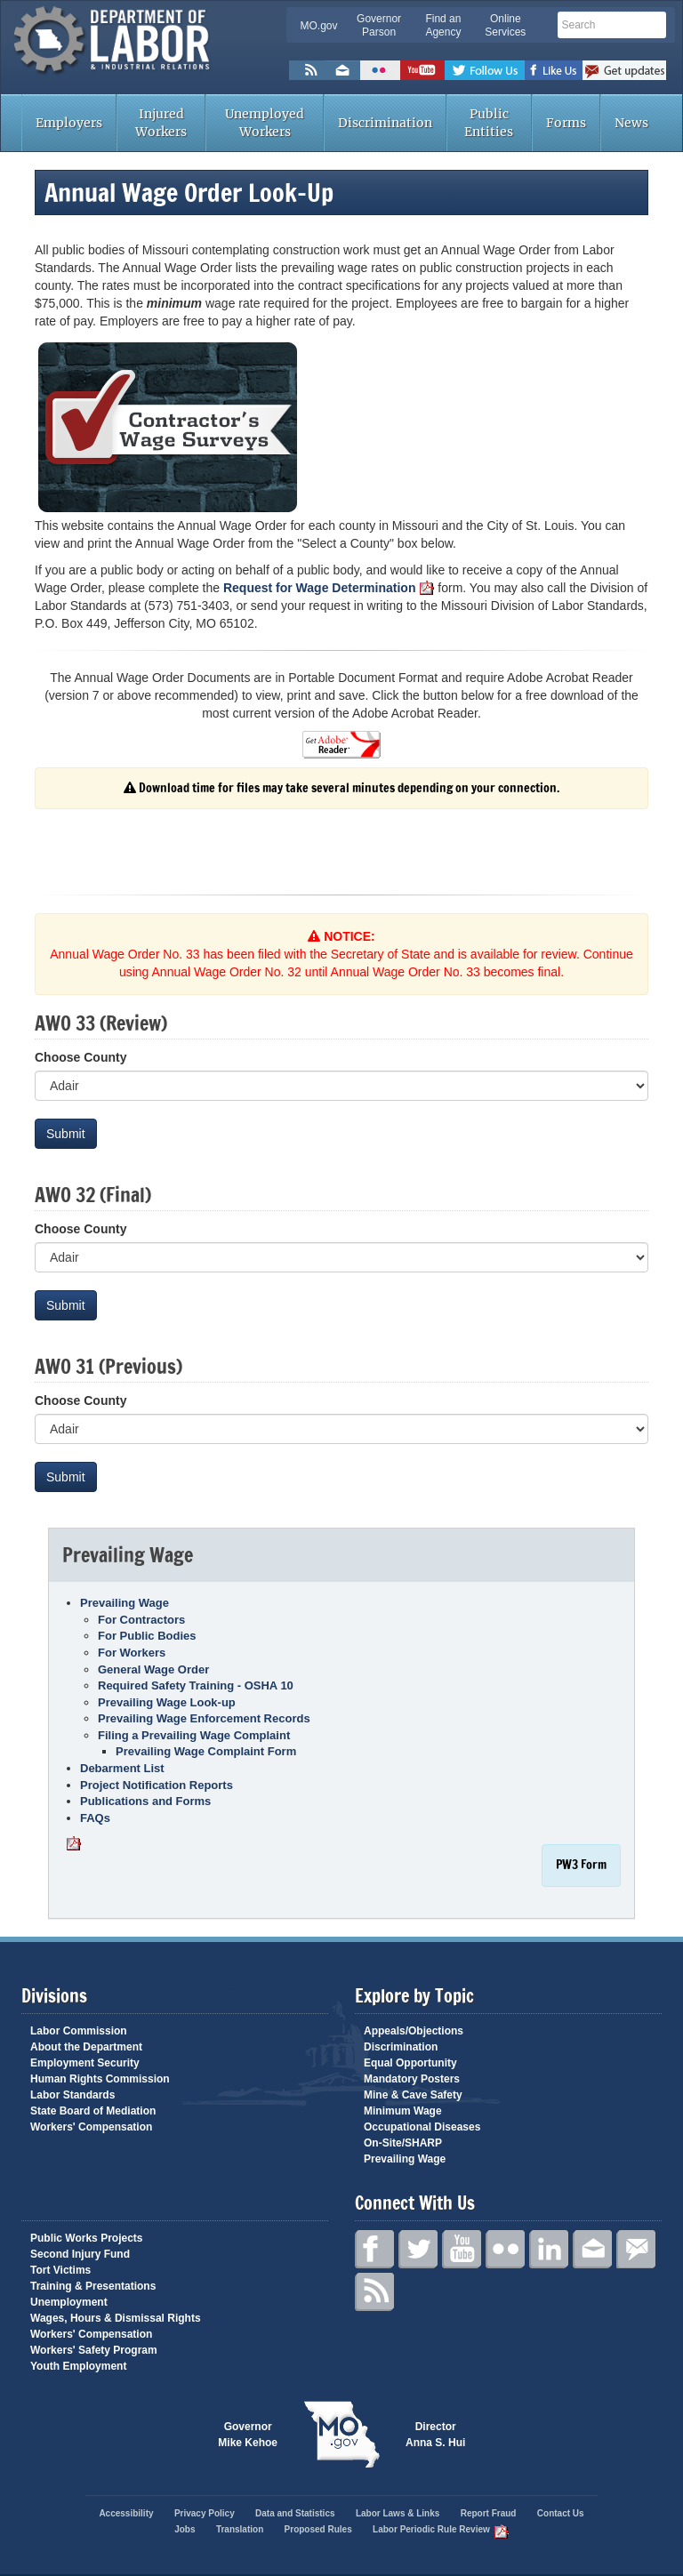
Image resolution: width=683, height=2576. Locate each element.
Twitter (418, 2249)
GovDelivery (635, 2249)
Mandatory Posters (412, 2079)
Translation (239, 2529)
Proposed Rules (318, 2529)
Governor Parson (379, 25)
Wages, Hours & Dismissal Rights (115, 2318)
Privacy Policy (204, 2513)
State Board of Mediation (93, 2111)
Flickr (380, 70)
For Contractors (141, 1619)
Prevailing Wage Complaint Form (206, 1751)
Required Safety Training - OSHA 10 (195, 1685)
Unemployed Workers (264, 123)
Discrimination (385, 123)
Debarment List (122, 1768)
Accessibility (126, 2513)
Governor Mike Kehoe (247, 2434)
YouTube (461, 2249)
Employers (69, 123)
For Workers (131, 1652)
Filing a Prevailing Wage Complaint (194, 1735)
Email (592, 2249)
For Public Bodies (147, 1635)
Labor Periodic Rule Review (441, 2529)
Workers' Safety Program (93, 2350)
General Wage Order (153, 1669)
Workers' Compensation (91, 2127)
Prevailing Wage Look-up (167, 1702)
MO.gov (319, 26)
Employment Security (85, 2063)
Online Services (505, 25)
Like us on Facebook (554, 70)
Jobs (184, 2529)
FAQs (95, 1818)
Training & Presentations (93, 2286)
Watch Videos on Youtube (422, 70)
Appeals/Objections (413, 2031)
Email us (342, 70)
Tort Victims (60, 2270)
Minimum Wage (403, 2111)
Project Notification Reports (156, 1785)
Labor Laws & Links (397, 2513)
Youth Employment (78, 2366)
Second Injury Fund (80, 2254)
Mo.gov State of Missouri (341, 2434)
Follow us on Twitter (485, 70)
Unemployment (69, 2302)
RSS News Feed (307, 70)
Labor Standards (72, 2095)
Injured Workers (161, 123)
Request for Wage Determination (329, 588)
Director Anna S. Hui (435, 2434)
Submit (65, 1134)
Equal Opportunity (410, 2063)
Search (655, 24)
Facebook (374, 2249)
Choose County (80, 1057)
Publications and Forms (145, 1801)
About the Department (86, 2047)
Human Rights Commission (100, 2079)
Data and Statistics (294, 2513)
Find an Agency (443, 25)
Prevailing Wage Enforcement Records (204, 1718)
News (631, 123)
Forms (566, 123)
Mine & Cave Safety (413, 2095)
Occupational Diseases (422, 2127)
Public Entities (488, 123)
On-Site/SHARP (403, 2143)
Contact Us (560, 2513)
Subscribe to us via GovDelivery (624, 70)
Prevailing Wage (124, 1602)
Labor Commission (78, 2031)
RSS (374, 2292)
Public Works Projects (86, 2238)
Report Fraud (489, 2513)
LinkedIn (548, 2249)
